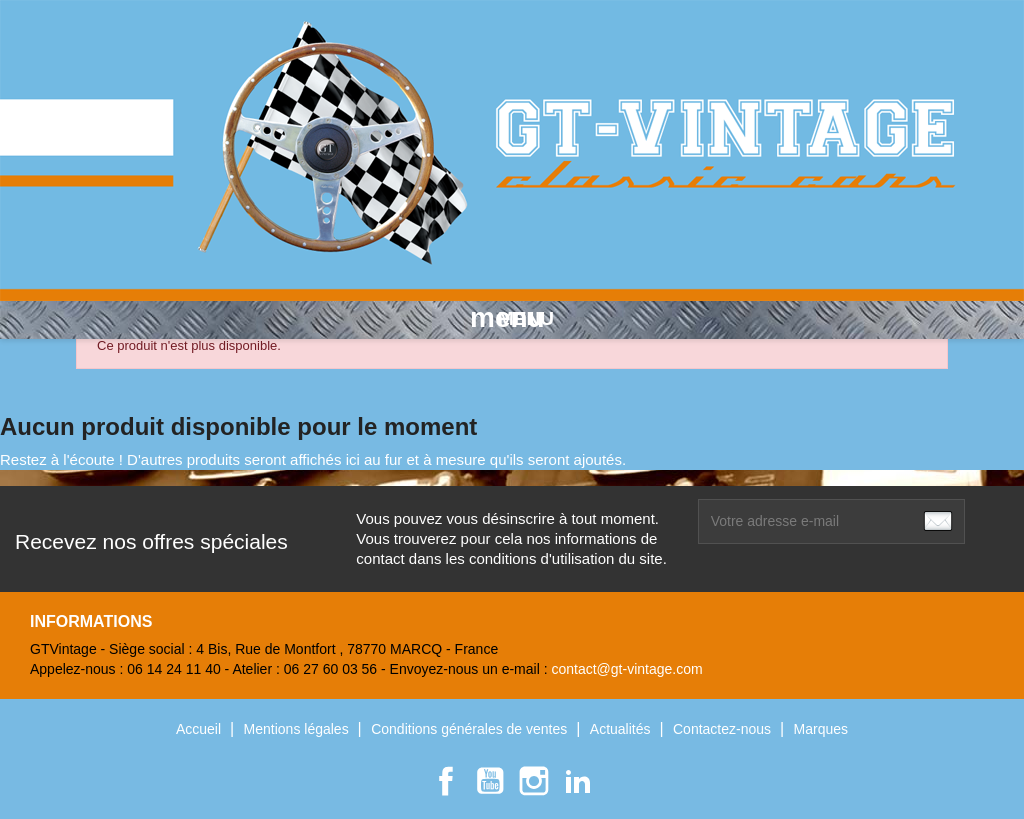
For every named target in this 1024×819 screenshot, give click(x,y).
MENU (512, 318)
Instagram (534, 781)
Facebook (446, 781)
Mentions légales (298, 729)
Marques (821, 729)
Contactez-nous (724, 729)
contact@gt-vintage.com (626, 669)
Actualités (622, 729)
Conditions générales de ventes (471, 729)
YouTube (490, 781)
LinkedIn (578, 781)
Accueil (200, 729)
